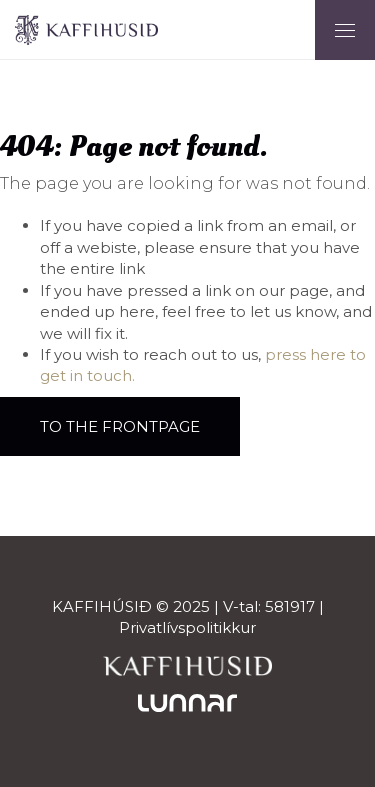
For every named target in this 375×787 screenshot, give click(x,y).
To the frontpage (120, 426)
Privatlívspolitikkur (187, 627)
